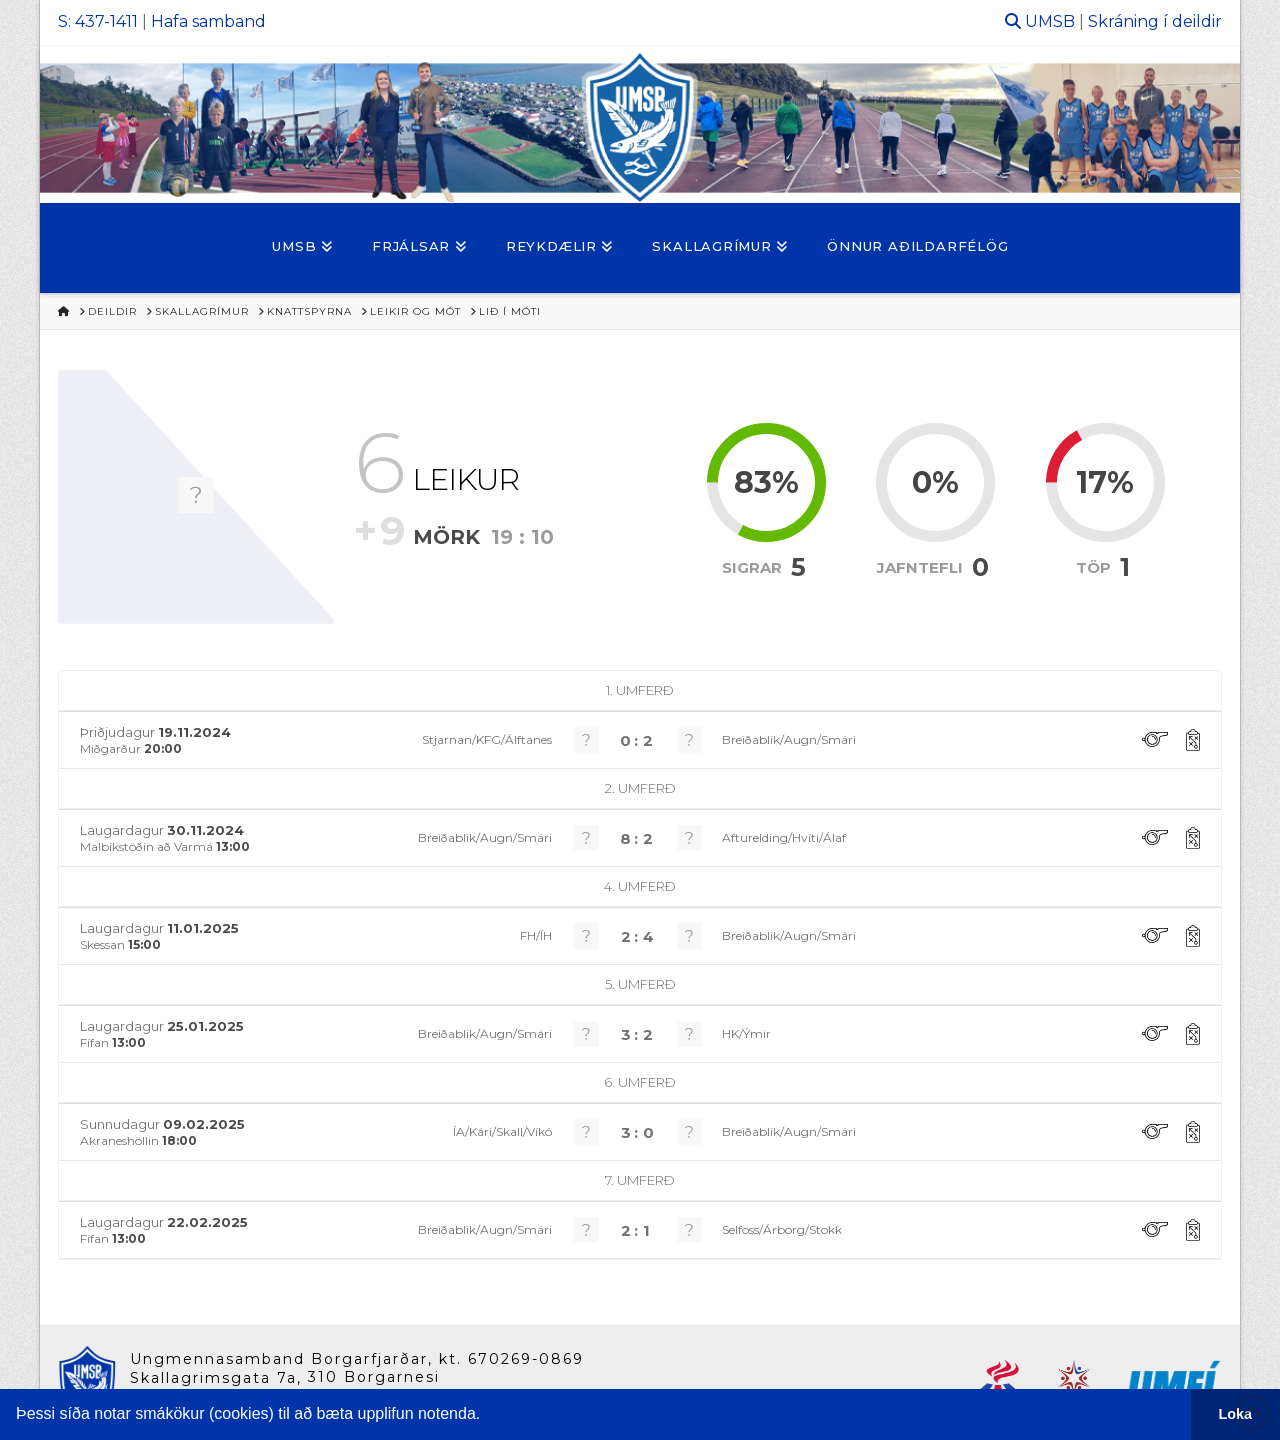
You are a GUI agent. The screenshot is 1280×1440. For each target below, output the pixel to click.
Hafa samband (208, 21)
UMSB (1050, 21)
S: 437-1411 (98, 21)
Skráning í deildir (1155, 21)
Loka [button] (1236, 1414)
